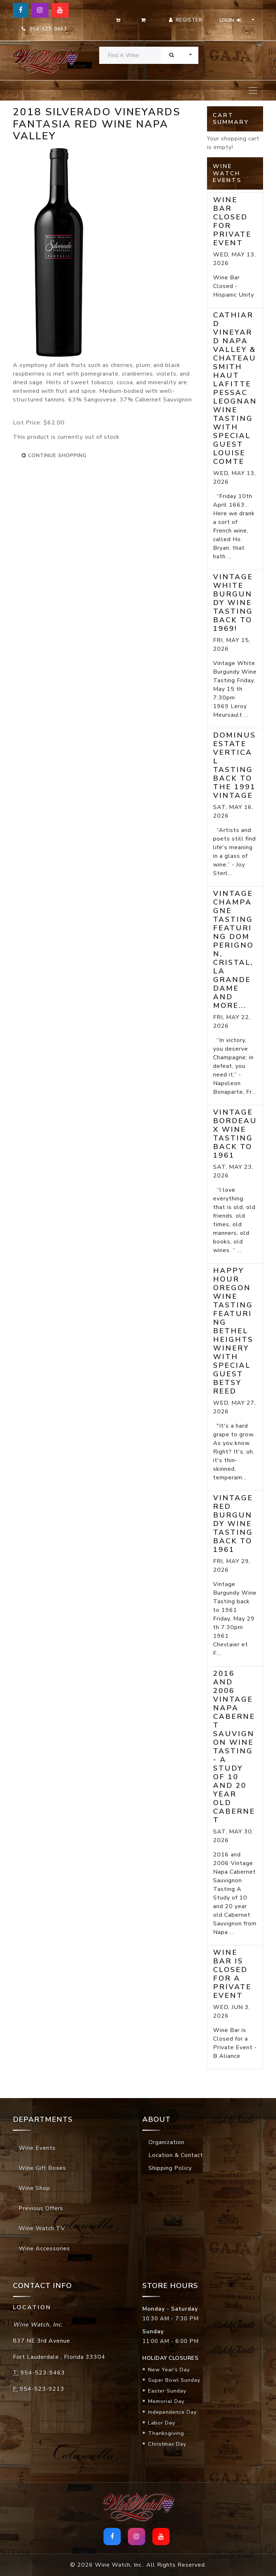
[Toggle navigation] (253, 90)
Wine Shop (34, 2188)
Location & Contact (175, 2155)
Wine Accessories (44, 2248)
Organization (166, 2142)
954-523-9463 (44, 28)
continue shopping (54, 455)
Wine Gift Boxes (42, 2168)
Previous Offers (41, 2208)
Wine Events (37, 2148)
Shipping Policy (170, 2168)
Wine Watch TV (42, 2228)
